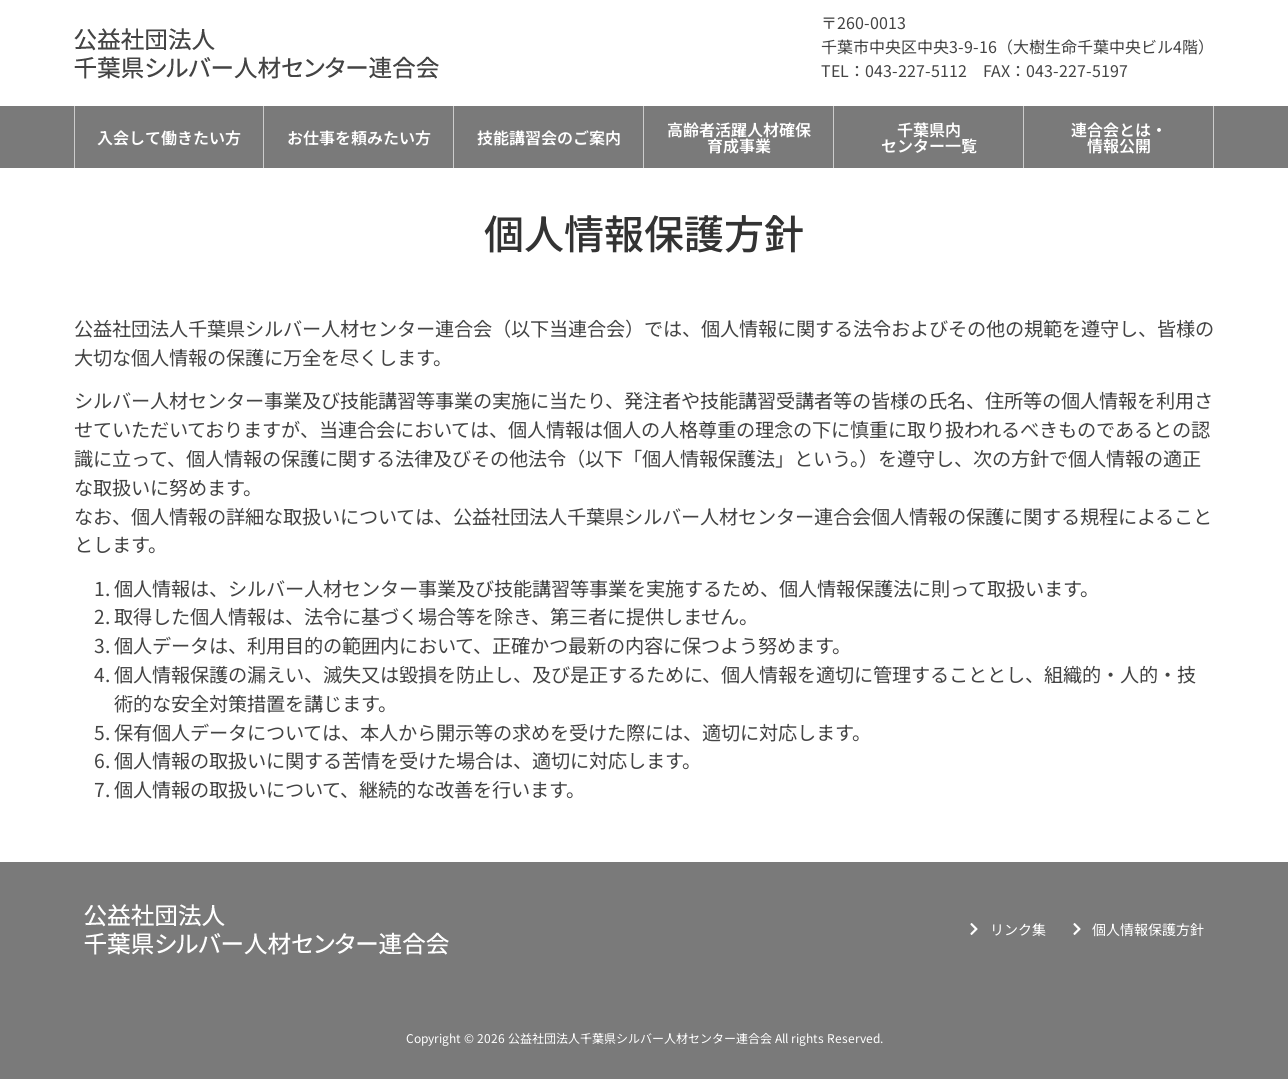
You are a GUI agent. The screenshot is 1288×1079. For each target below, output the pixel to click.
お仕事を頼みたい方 (359, 137)
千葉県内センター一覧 (929, 137)
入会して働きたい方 (169, 137)
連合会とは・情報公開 (1119, 137)
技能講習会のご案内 (549, 137)
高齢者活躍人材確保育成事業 (739, 137)
